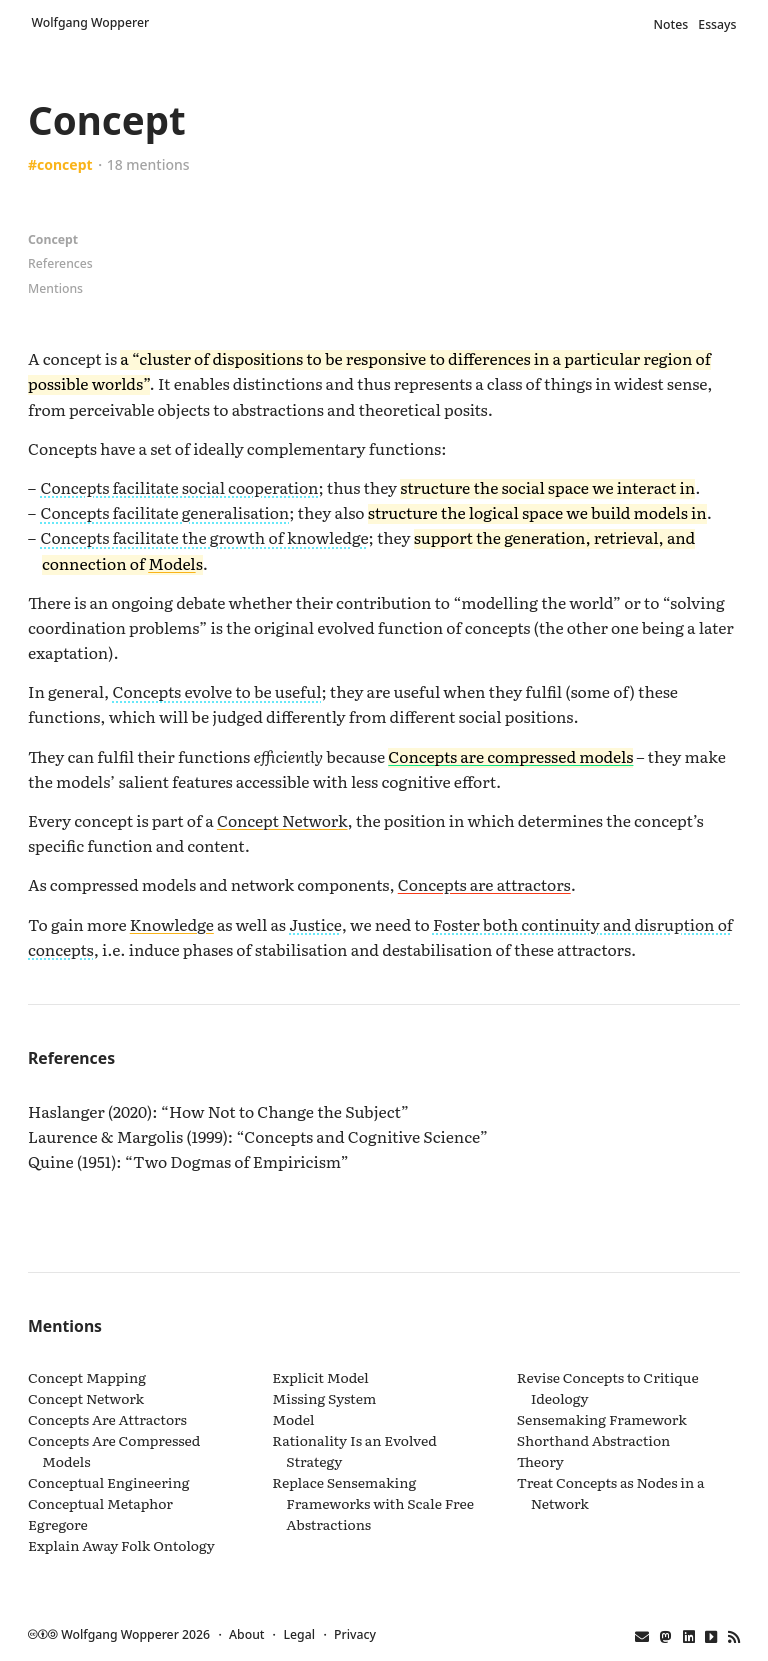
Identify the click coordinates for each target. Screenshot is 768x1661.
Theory (540, 1461)
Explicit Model (320, 1377)
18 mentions (148, 164)
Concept (53, 239)
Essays (717, 24)
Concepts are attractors (484, 884)
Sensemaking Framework (602, 1419)
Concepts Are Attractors (107, 1419)
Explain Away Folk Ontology (121, 1545)
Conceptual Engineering (109, 1482)
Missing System (324, 1398)
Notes (672, 24)
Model (171, 563)
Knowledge (172, 924)
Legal (299, 1634)
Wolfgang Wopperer (91, 22)
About (246, 1634)
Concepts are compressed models (510, 756)
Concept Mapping (87, 1377)
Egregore (58, 1524)
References (60, 263)
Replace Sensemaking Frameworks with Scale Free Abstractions (373, 1503)
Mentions (55, 288)
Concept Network (282, 820)
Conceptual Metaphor (100, 1503)
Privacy (355, 1634)
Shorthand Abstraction (594, 1440)
